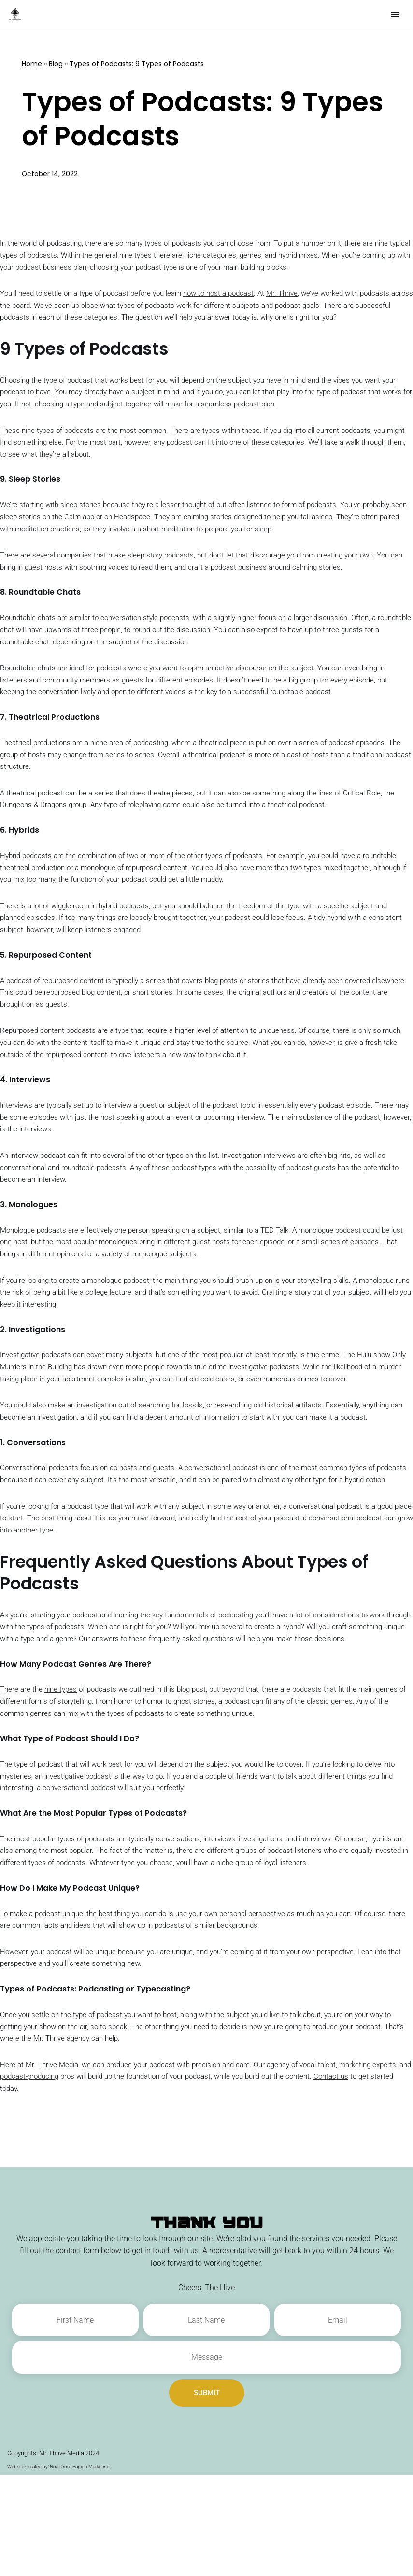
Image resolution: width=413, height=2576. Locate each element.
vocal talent (340, 2165)
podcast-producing (75, 2177)
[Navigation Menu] (395, 14)
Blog (56, 64)
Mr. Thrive (301, 296)
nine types (63, 1782)
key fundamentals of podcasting (219, 1694)
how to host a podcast (233, 296)
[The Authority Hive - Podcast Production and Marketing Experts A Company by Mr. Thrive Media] (17, 14)
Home (32, 64)
